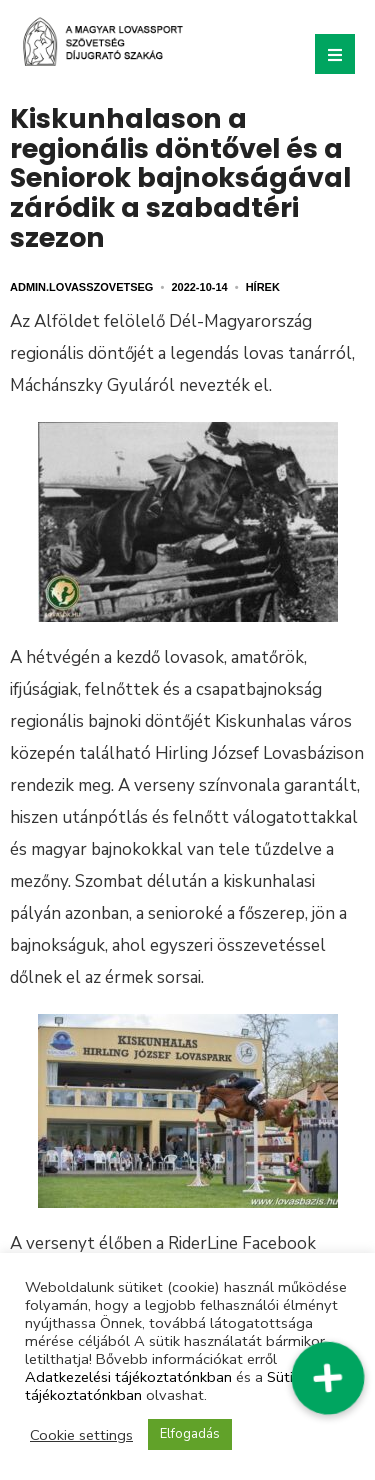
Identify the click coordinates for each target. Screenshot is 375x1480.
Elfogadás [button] (190, 1434)
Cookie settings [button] (81, 1435)
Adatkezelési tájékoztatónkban (128, 1377)
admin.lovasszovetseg (81, 287)
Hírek (263, 287)
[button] (328, 1378)
